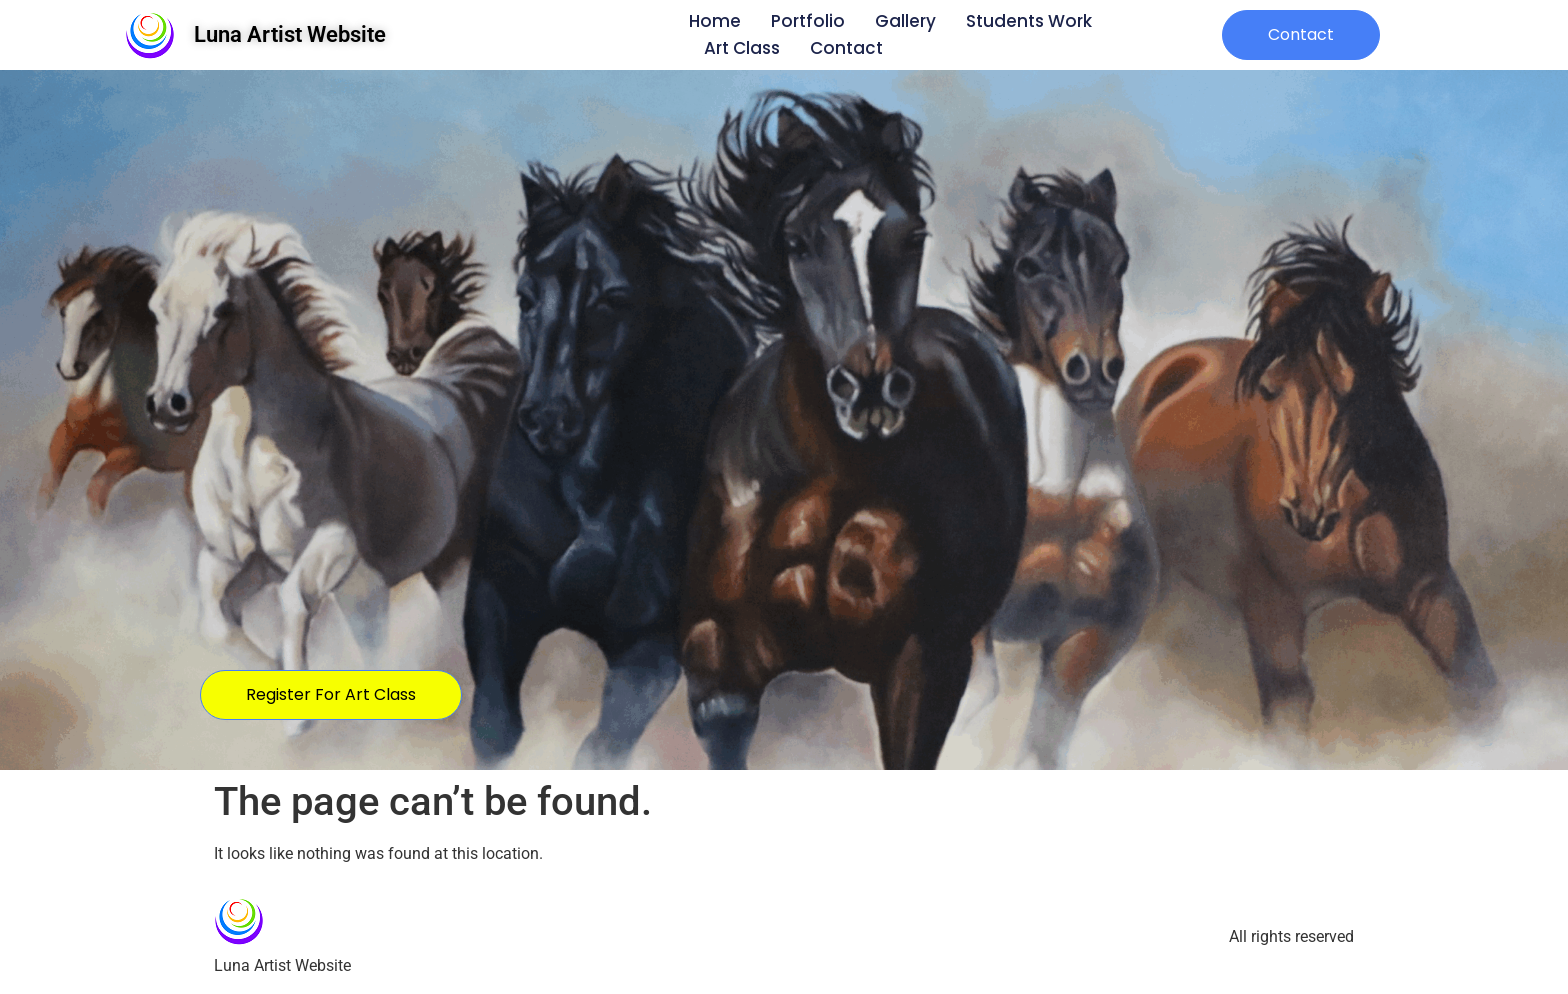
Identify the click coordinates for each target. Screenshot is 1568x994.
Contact (846, 48)
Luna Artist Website (290, 34)
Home (715, 21)
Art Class (742, 48)
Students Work (1029, 21)
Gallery (905, 21)
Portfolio (808, 21)
